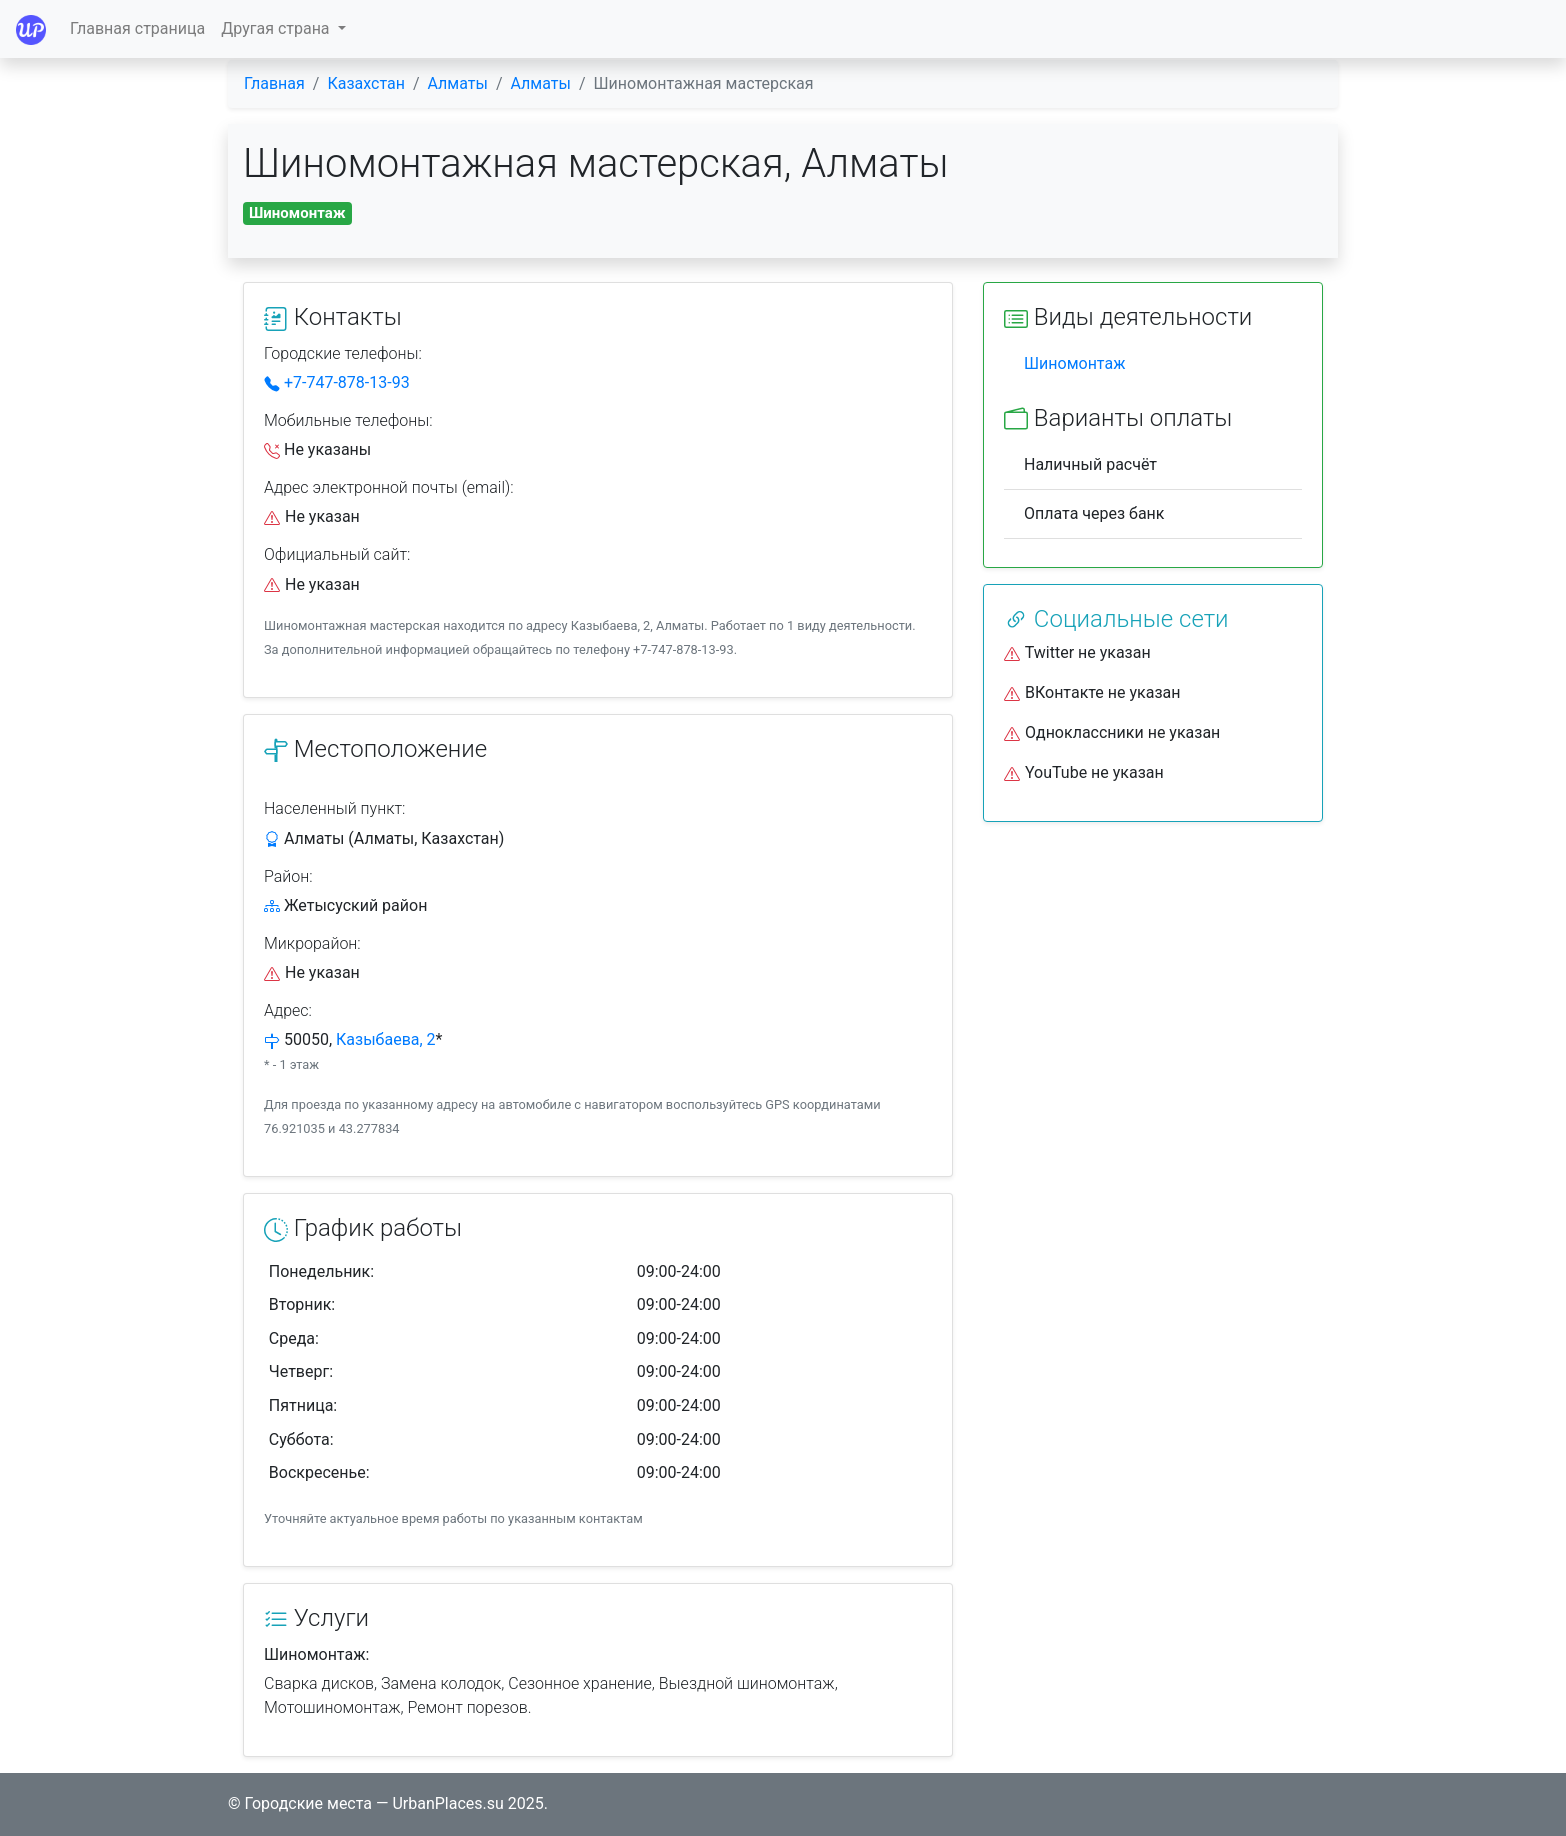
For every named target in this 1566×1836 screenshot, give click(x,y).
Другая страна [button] (277, 28)
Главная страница (137, 28)
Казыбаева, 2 (386, 1039)
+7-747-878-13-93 (337, 382)
